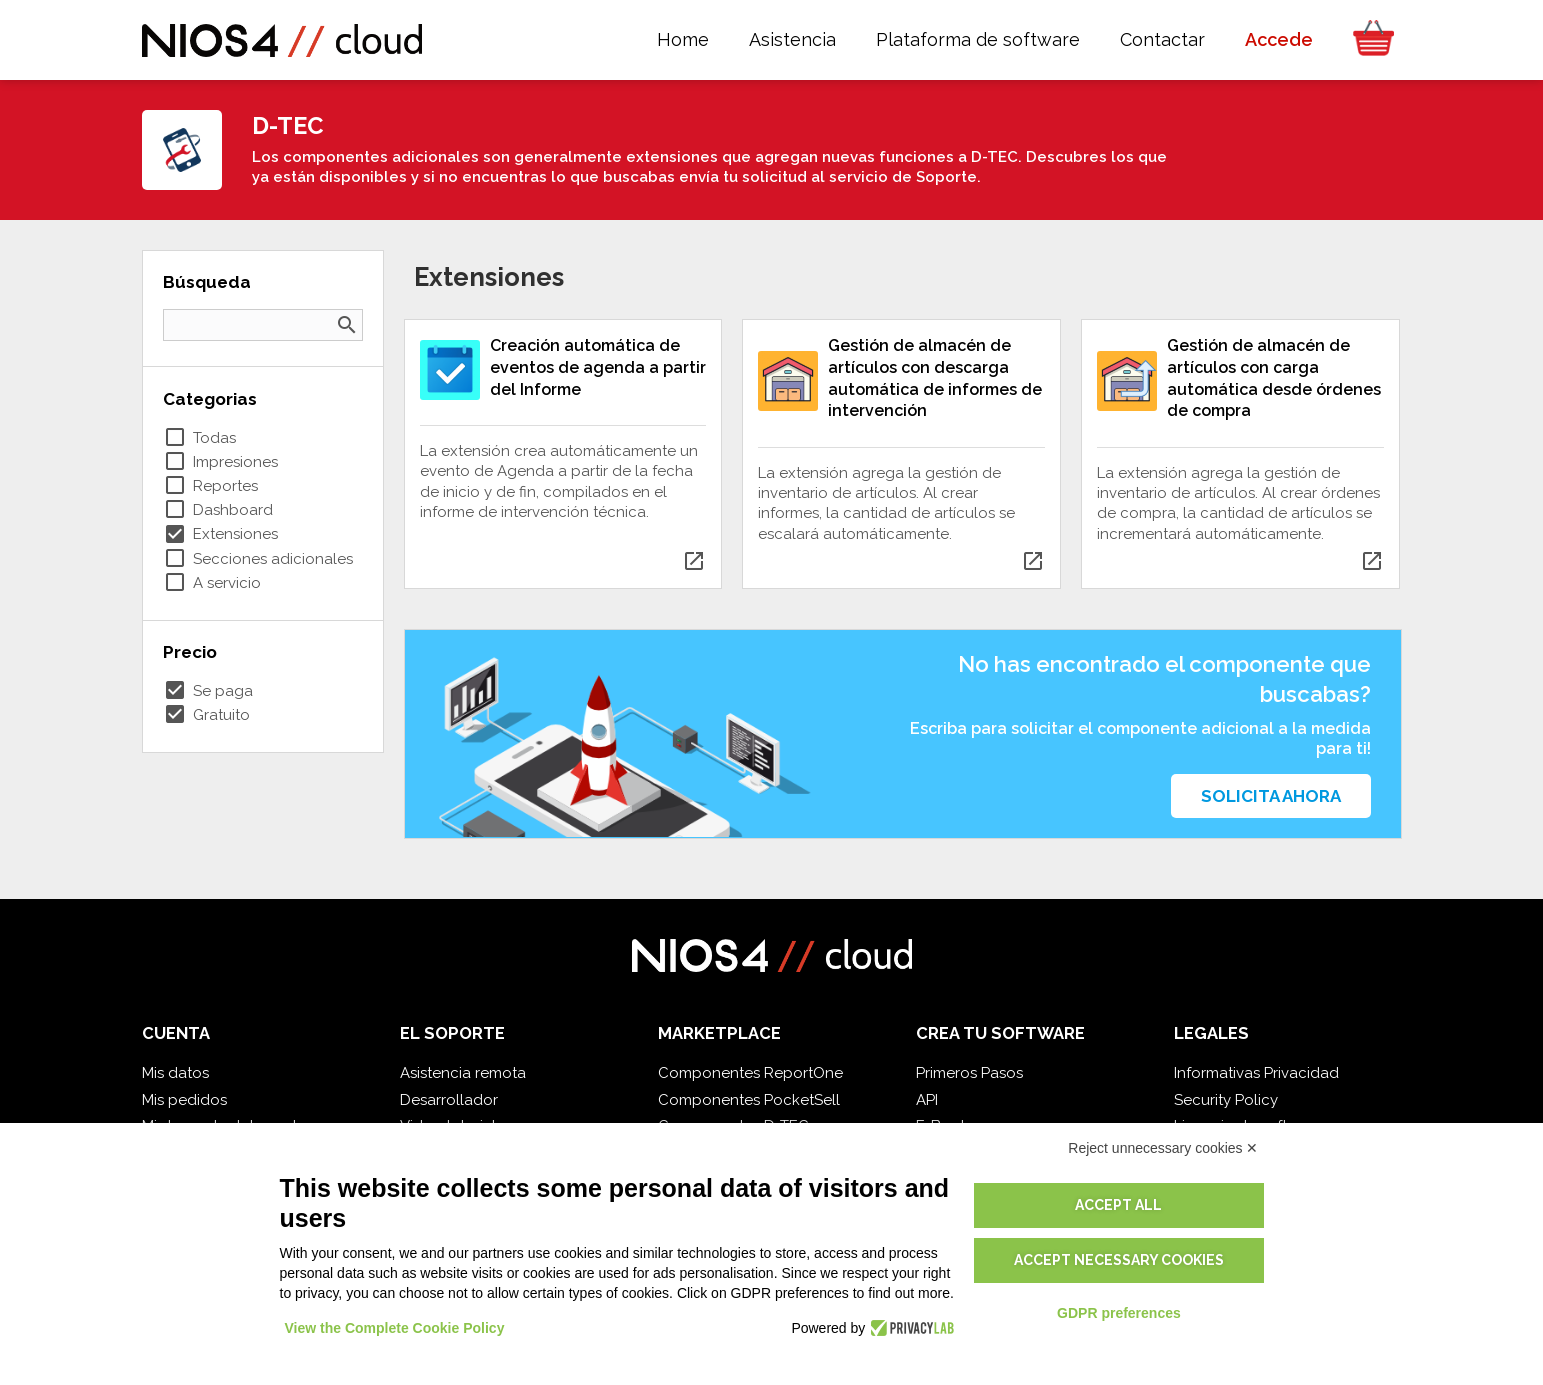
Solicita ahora (1271, 796)
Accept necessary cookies (1119, 1260)
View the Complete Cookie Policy (395, 1328)
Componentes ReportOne (750, 1073)
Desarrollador (449, 1100)
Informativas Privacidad (1256, 1073)
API (927, 1100)
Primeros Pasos (969, 1073)
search (347, 325)
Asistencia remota (463, 1073)
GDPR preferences (1119, 1313)
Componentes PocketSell (749, 1100)
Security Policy (1226, 1100)
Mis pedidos (184, 1100)
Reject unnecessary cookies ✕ (1163, 1148)
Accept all (1118, 1205)
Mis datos (175, 1073)
